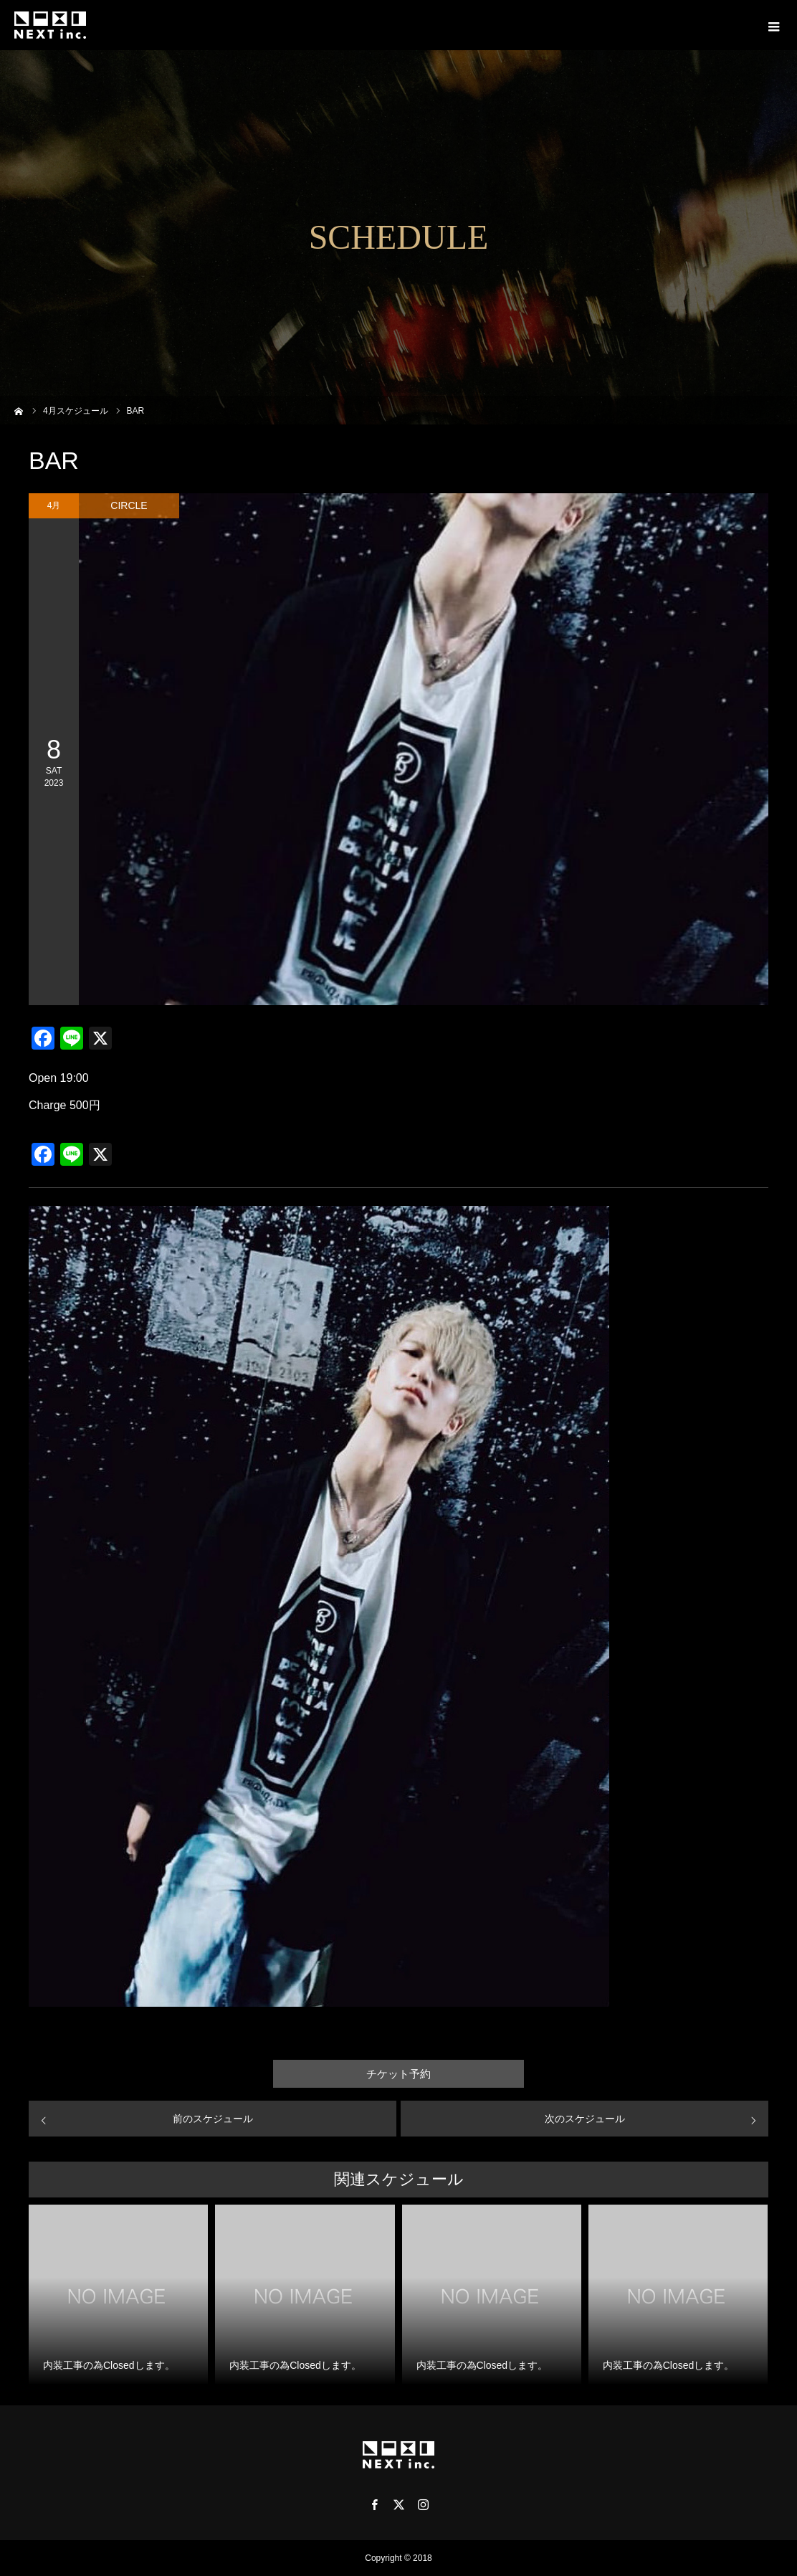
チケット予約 (398, 2074)
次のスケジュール (585, 2118)
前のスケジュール (213, 2118)
